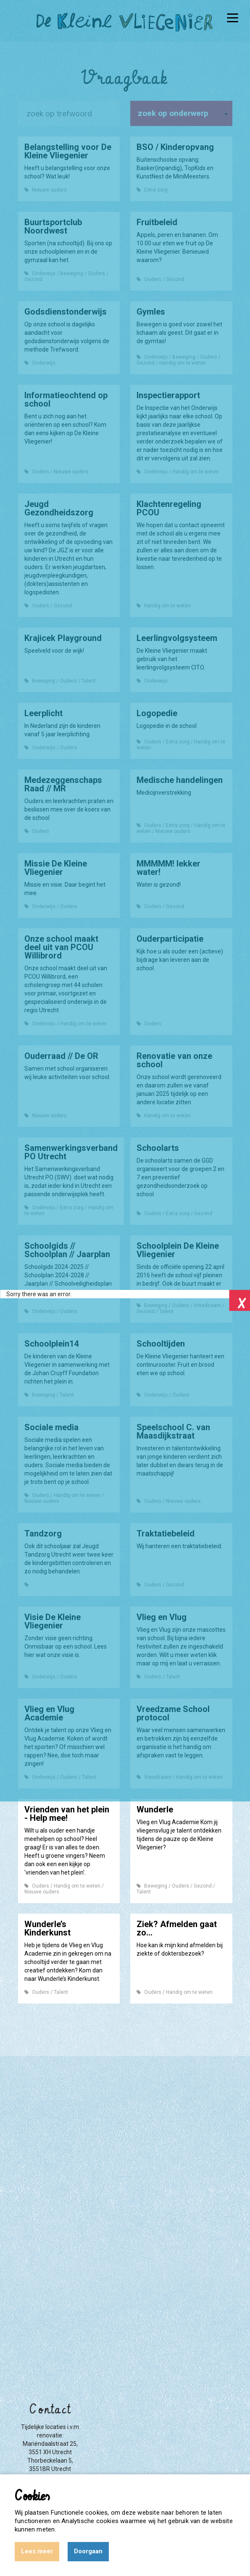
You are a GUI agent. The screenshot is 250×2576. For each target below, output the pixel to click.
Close (239, 1300)
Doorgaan (88, 2551)
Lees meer (37, 2551)
